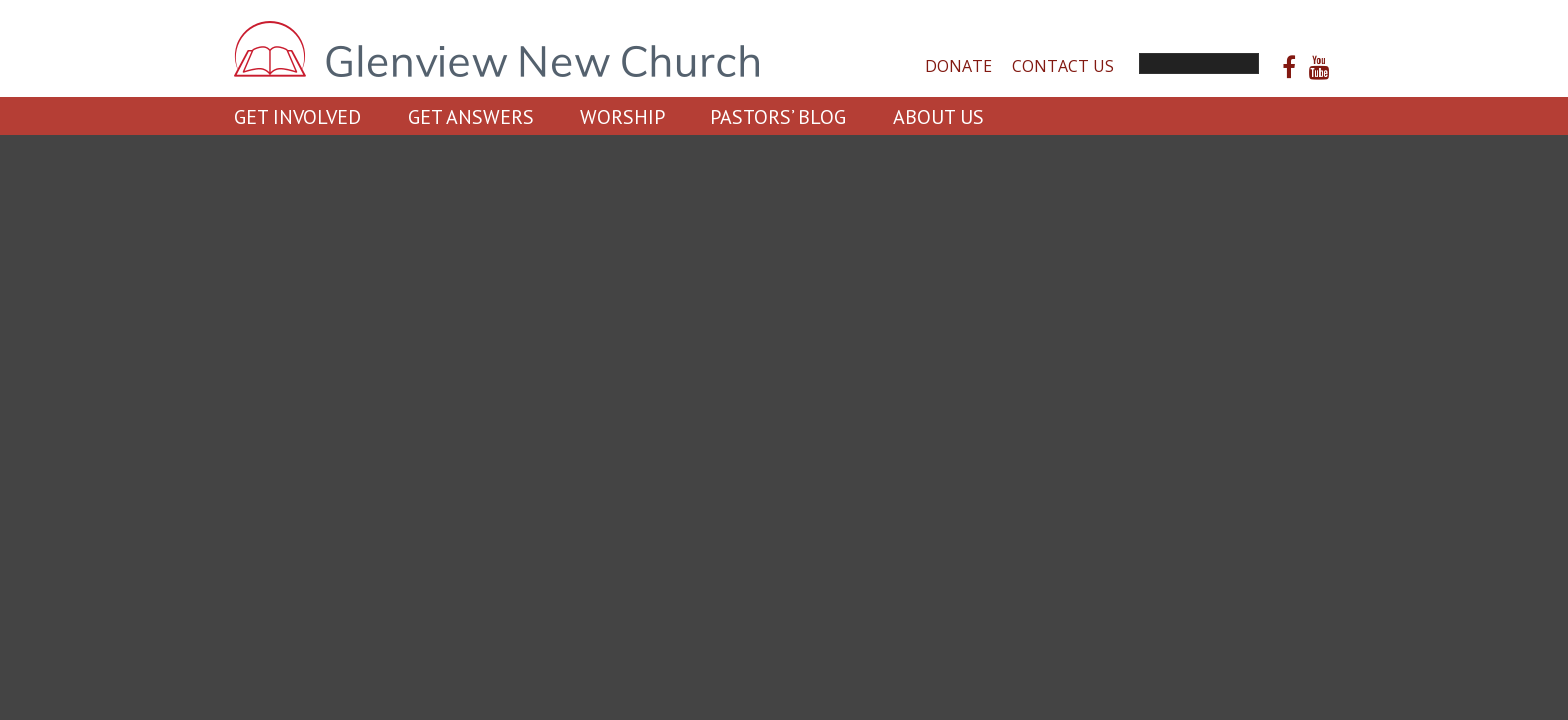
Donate (958, 66)
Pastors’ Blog (778, 117)
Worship (622, 117)
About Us (938, 117)
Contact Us (1063, 66)
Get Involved (297, 117)
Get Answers (471, 117)
